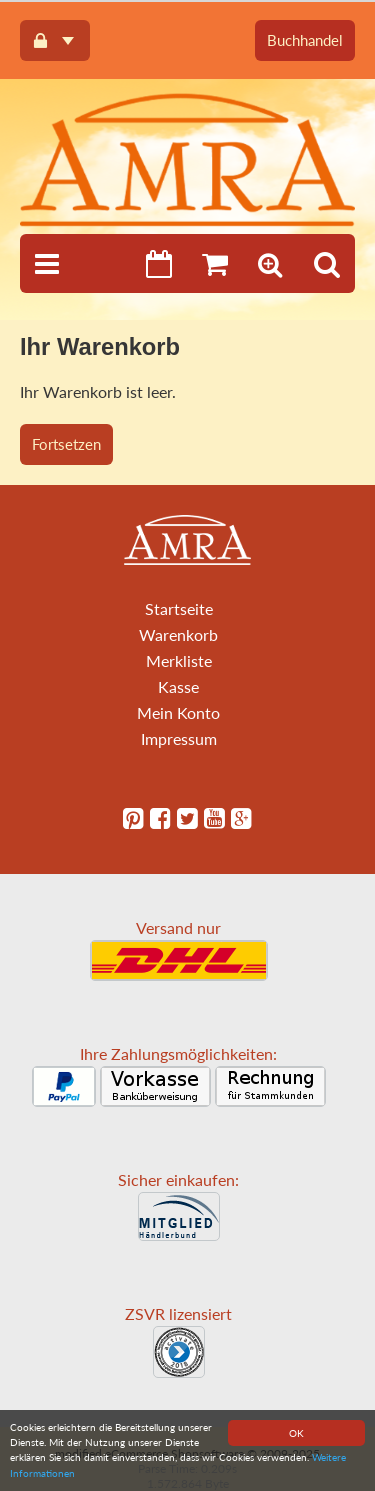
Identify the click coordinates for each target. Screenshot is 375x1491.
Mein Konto (178, 712)
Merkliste (179, 660)
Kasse (178, 686)
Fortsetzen (66, 444)
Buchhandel (305, 40)
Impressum (179, 738)
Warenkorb (178, 634)
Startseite (179, 608)
